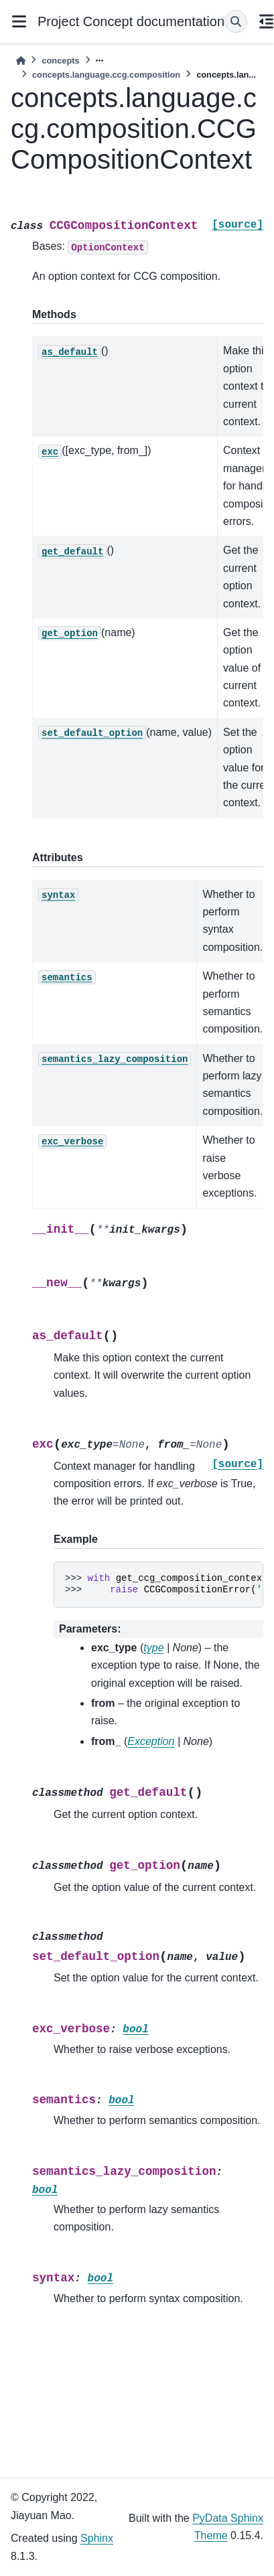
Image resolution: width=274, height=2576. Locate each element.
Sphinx (96, 2538)
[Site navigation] (19, 21)
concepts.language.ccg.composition (106, 75)
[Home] (20, 61)
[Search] (235, 21)
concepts (60, 61)
